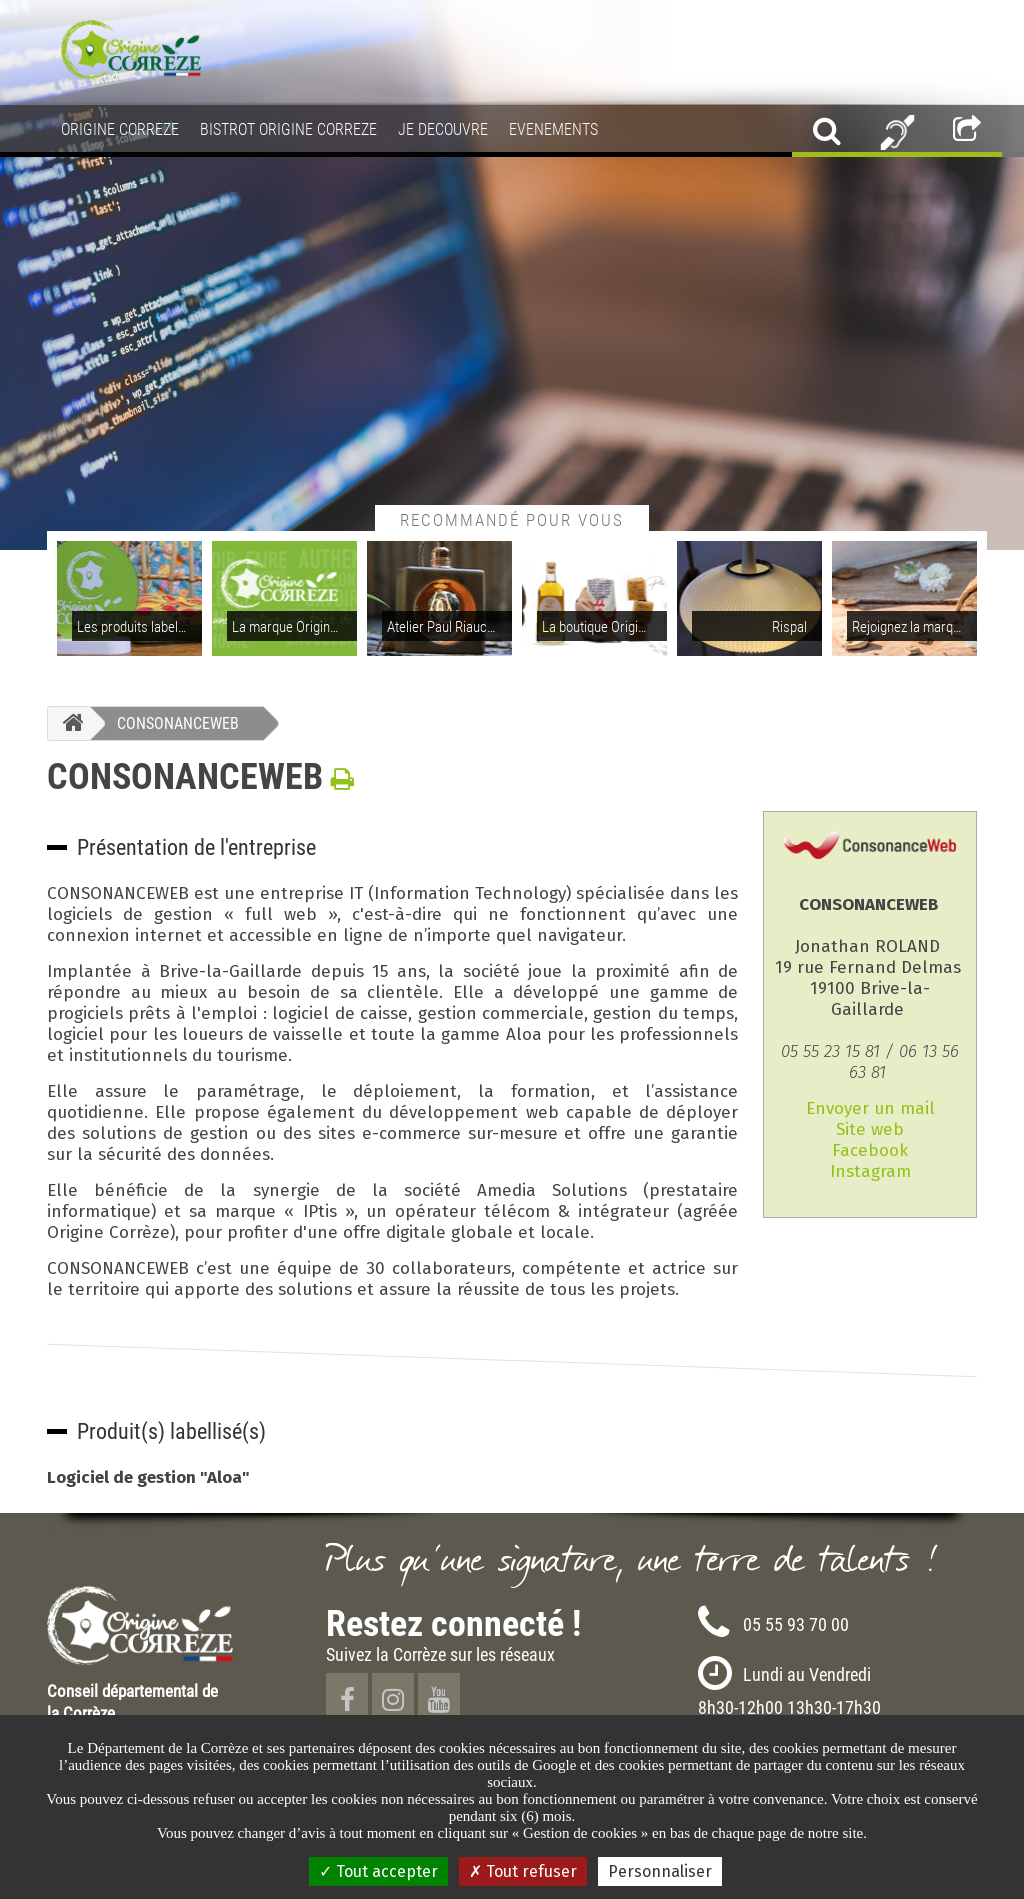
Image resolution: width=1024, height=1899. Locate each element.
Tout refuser (523, 1871)
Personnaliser (660, 1871)
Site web (870, 1129)
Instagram (870, 1171)
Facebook (870, 1150)
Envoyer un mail (870, 1108)
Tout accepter (378, 1871)
